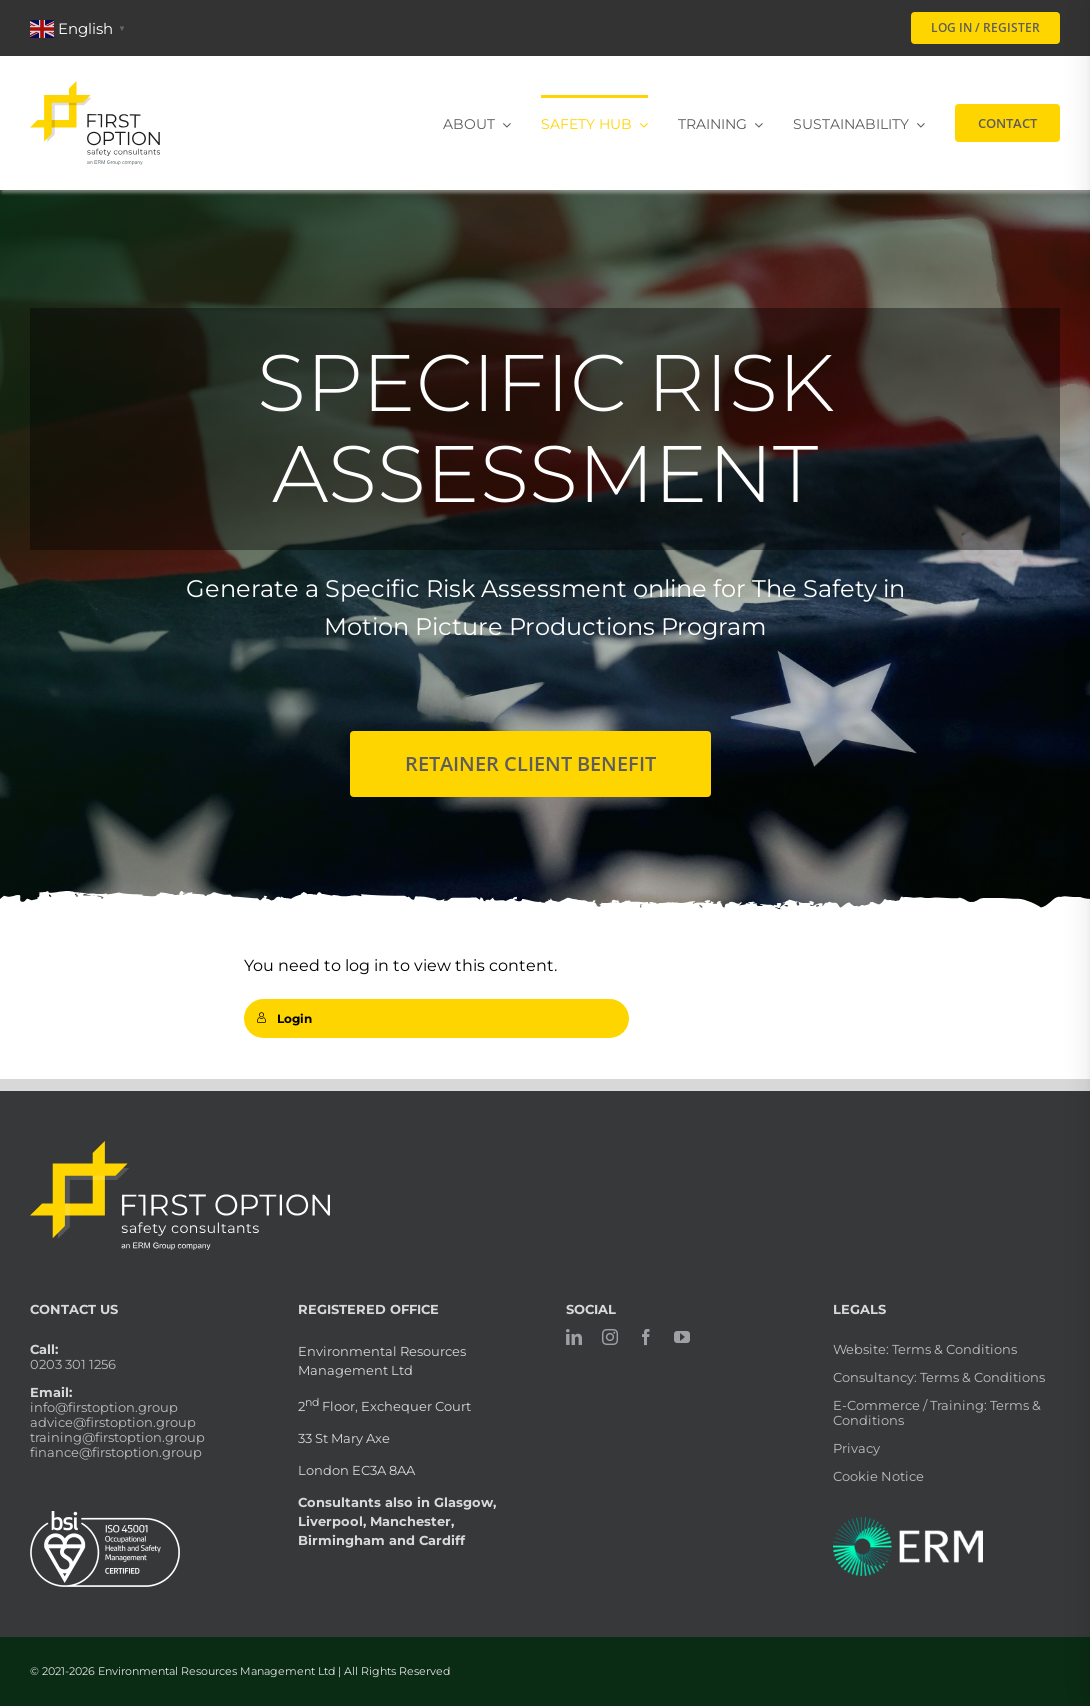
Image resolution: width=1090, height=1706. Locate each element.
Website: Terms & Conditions (925, 1349)
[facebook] (646, 1337)
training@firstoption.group (117, 1437)
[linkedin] (574, 1337)
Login (284, 1018)
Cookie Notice (878, 1476)
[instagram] (610, 1337)
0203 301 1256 (73, 1364)
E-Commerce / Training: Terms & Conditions (937, 1412)
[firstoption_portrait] (95, 88)
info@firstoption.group (104, 1407)
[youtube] (682, 1337)
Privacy (856, 1448)
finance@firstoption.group (116, 1452)
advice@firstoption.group (113, 1422)
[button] (80, 27)
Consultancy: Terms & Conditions (939, 1377)
